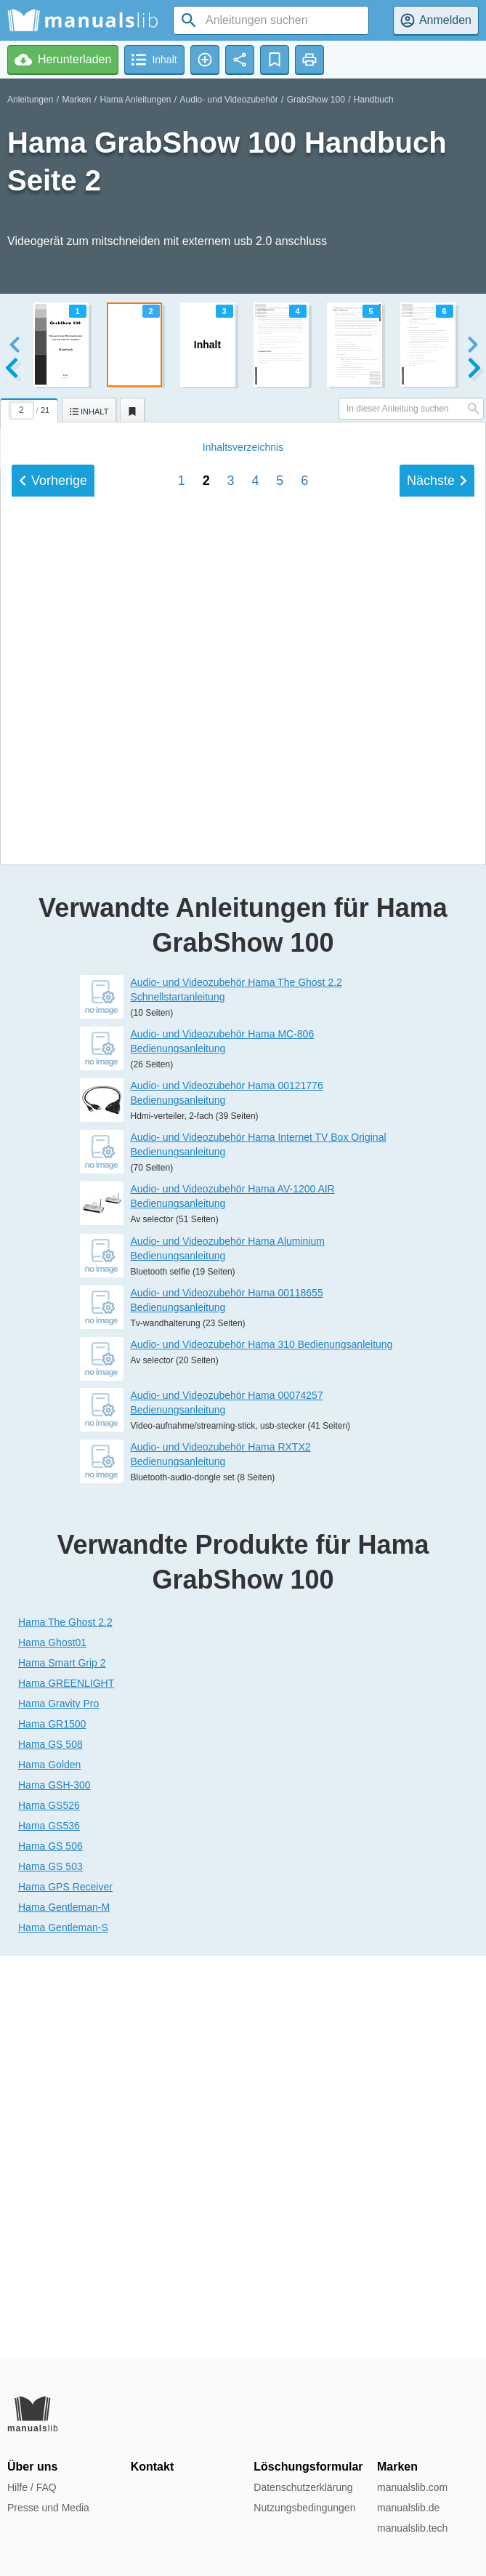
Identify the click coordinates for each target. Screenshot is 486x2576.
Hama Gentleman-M (64, 2310)
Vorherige (53, 1173)
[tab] (31, 408)
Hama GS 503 (50, 2269)
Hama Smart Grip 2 (62, 2065)
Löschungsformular (308, 2466)
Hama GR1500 (52, 2126)
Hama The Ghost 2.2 (65, 2025)
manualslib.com (412, 2487)
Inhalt (243, 1140)
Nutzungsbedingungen (304, 2507)
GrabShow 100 (316, 100)
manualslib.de (408, 2507)
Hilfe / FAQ (32, 2487)
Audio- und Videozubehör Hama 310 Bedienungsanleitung (262, 1746)
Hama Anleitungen (135, 100)
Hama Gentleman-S (63, 2330)
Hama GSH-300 (54, 2188)
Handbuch (374, 100)
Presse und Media (48, 2507)
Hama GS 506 (50, 2249)
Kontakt (152, 2466)
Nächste (437, 1173)
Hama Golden (49, 2167)
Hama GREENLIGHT (66, 2086)
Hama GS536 (49, 2228)
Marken (76, 100)
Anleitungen (30, 100)
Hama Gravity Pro (58, 2106)
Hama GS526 (49, 2208)
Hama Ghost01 (52, 2045)
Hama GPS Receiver (65, 2289)
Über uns (32, 2466)
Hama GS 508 (50, 2147)
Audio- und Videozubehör (229, 100)
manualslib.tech (412, 2528)
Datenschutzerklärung (303, 2487)
